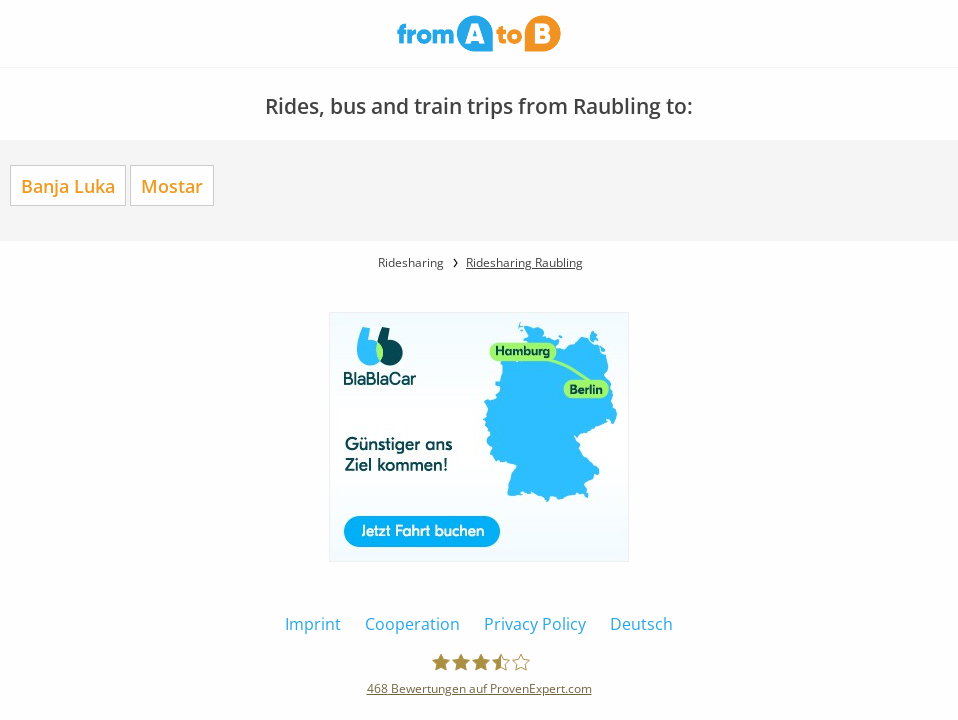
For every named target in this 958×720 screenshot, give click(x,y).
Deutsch (641, 624)
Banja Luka (68, 185)
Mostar (172, 185)
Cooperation (412, 624)
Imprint (313, 624)
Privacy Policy (535, 624)
